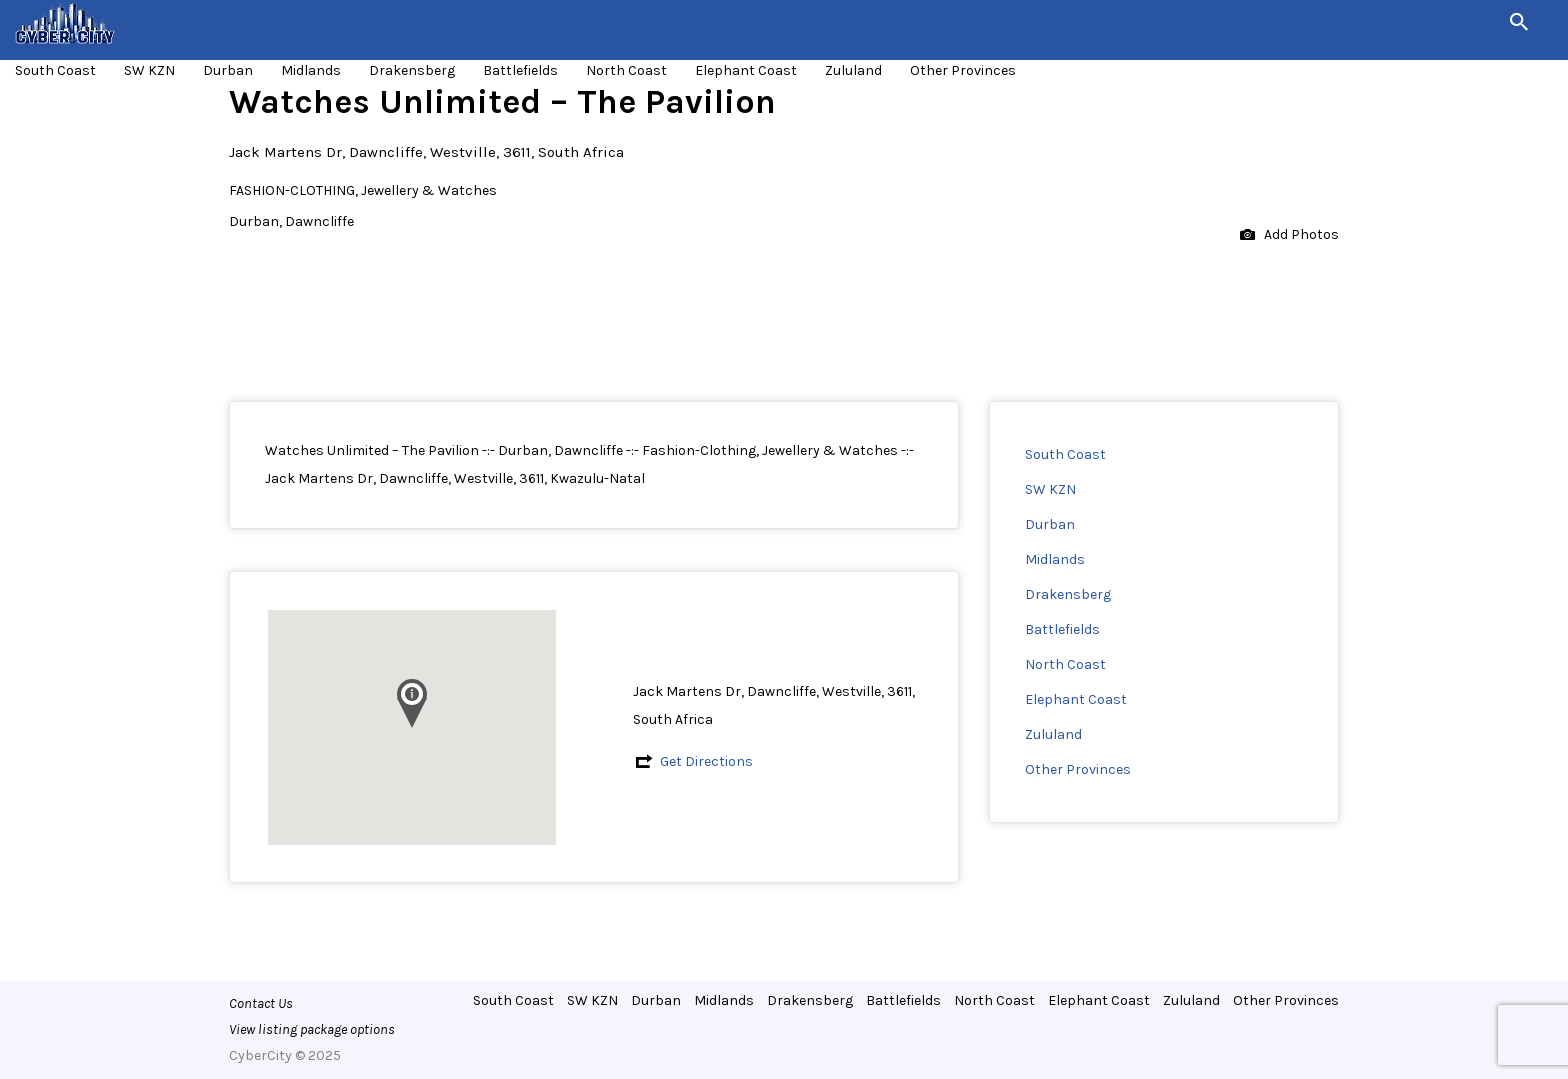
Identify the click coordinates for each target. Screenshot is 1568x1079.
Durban (228, 70)
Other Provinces (963, 70)
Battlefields (520, 70)
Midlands (311, 70)
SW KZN (149, 70)
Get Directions (706, 761)
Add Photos (1289, 235)
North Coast (626, 70)
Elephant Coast (746, 70)
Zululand (853, 70)
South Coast (55, 70)
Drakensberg (412, 70)
